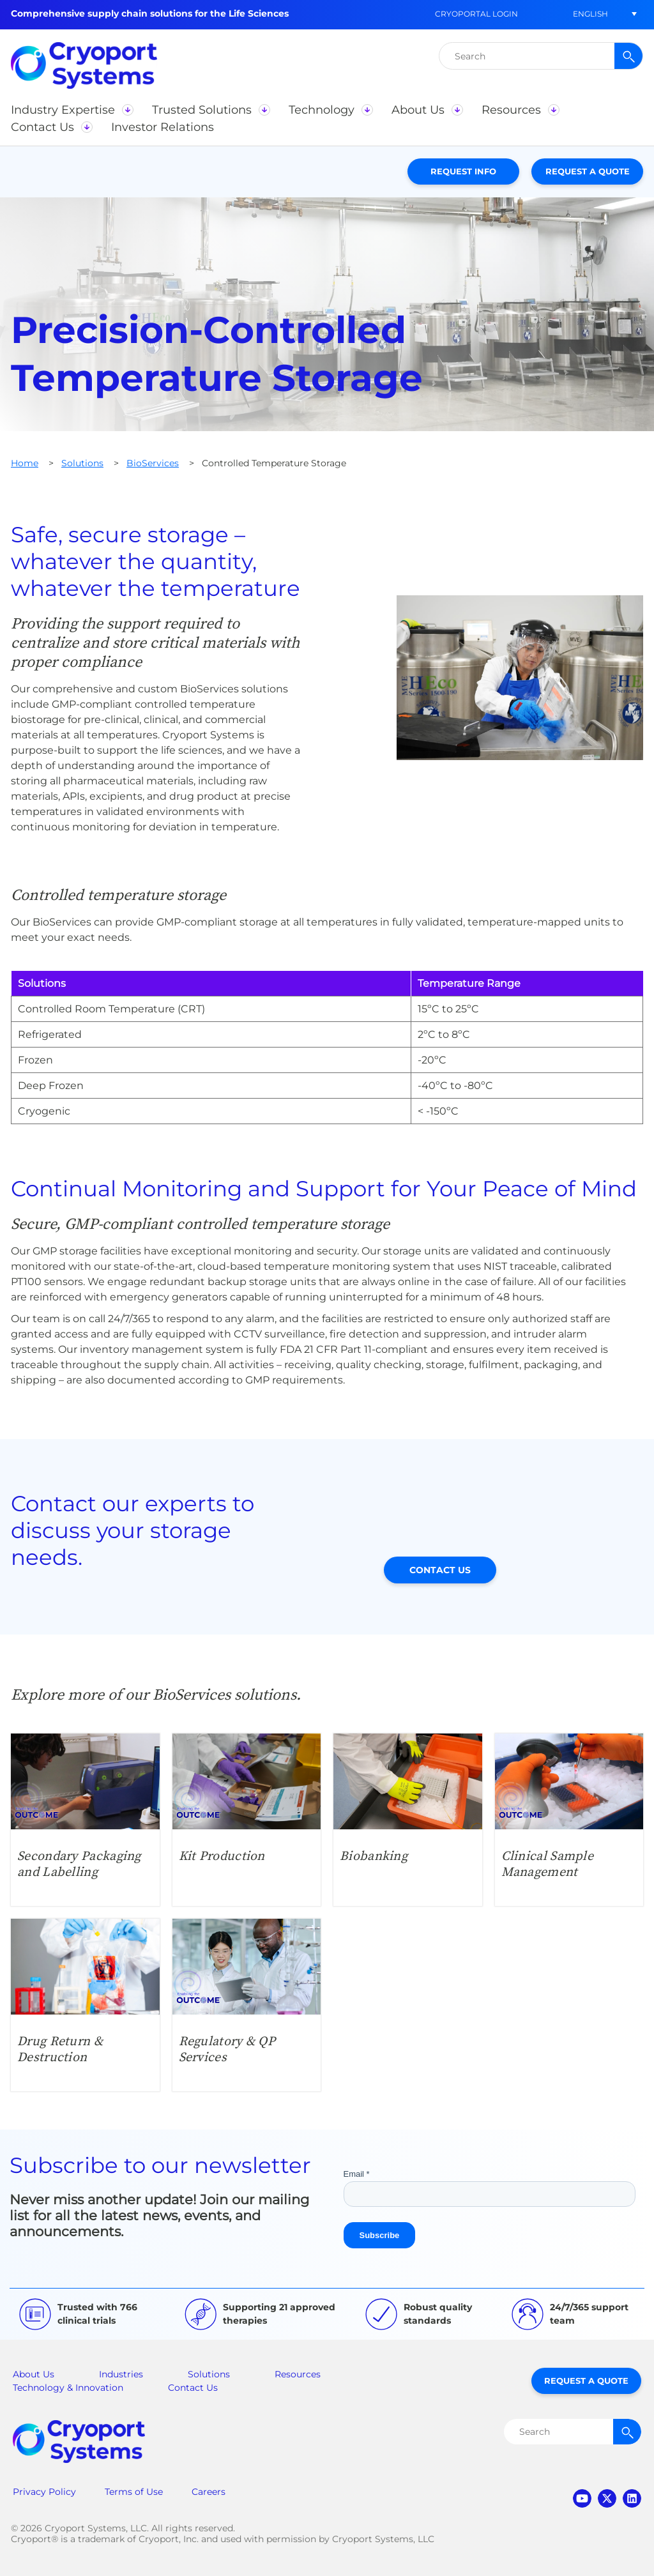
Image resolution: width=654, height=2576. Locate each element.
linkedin (632, 2498)
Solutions (82, 463)
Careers (208, 2491)
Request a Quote (587, 171)
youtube (582, 2498)
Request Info (463, 171)
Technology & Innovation (68, 2387)
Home (24, 463)
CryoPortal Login (476, 14)
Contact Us (440, 1570)
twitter (607, 2498)
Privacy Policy (44, 2491)
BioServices (152, 463)
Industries (121, 2374)
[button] (590, 13)
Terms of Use (134, 2491)
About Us (33, 2374)
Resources (298, 2374)
